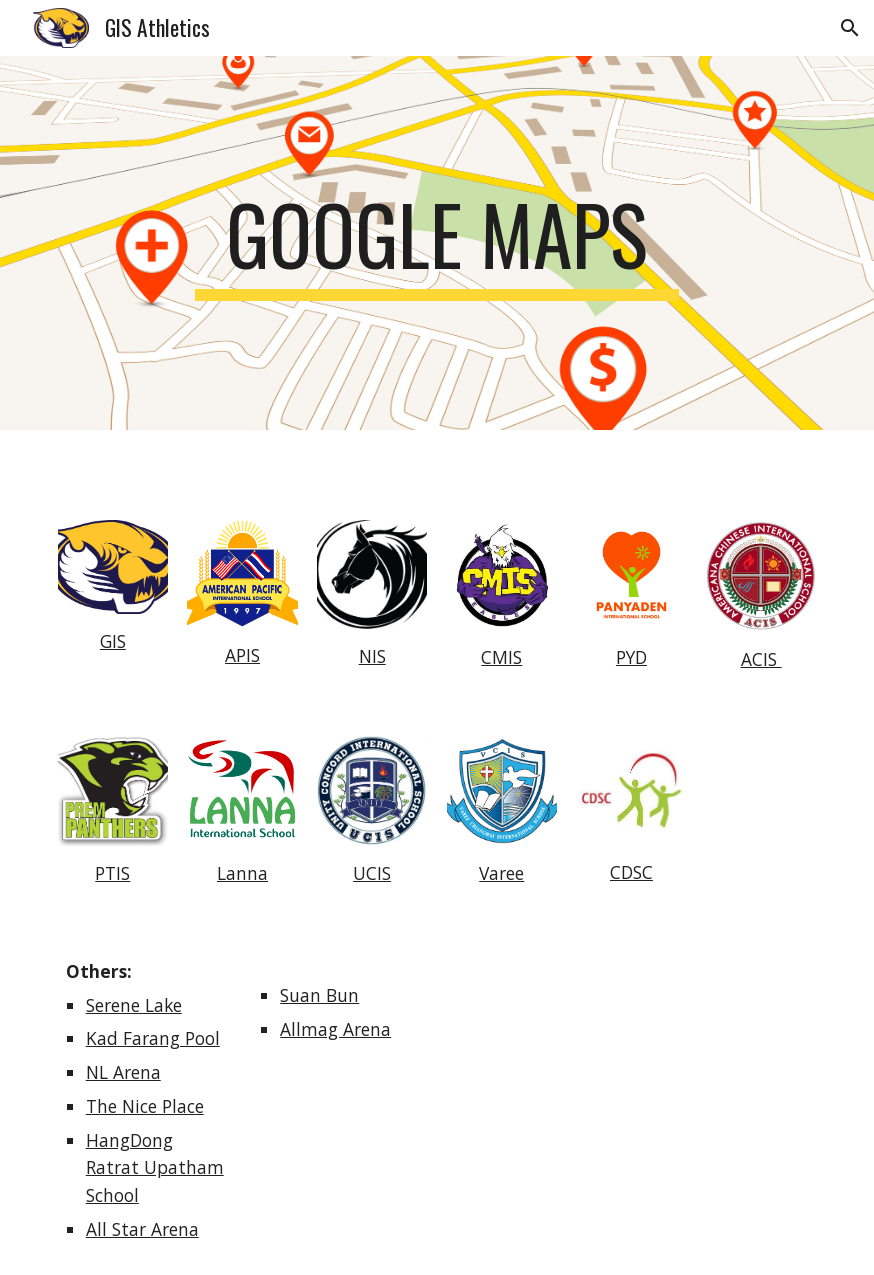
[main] (436, 243)
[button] (850, 28)
